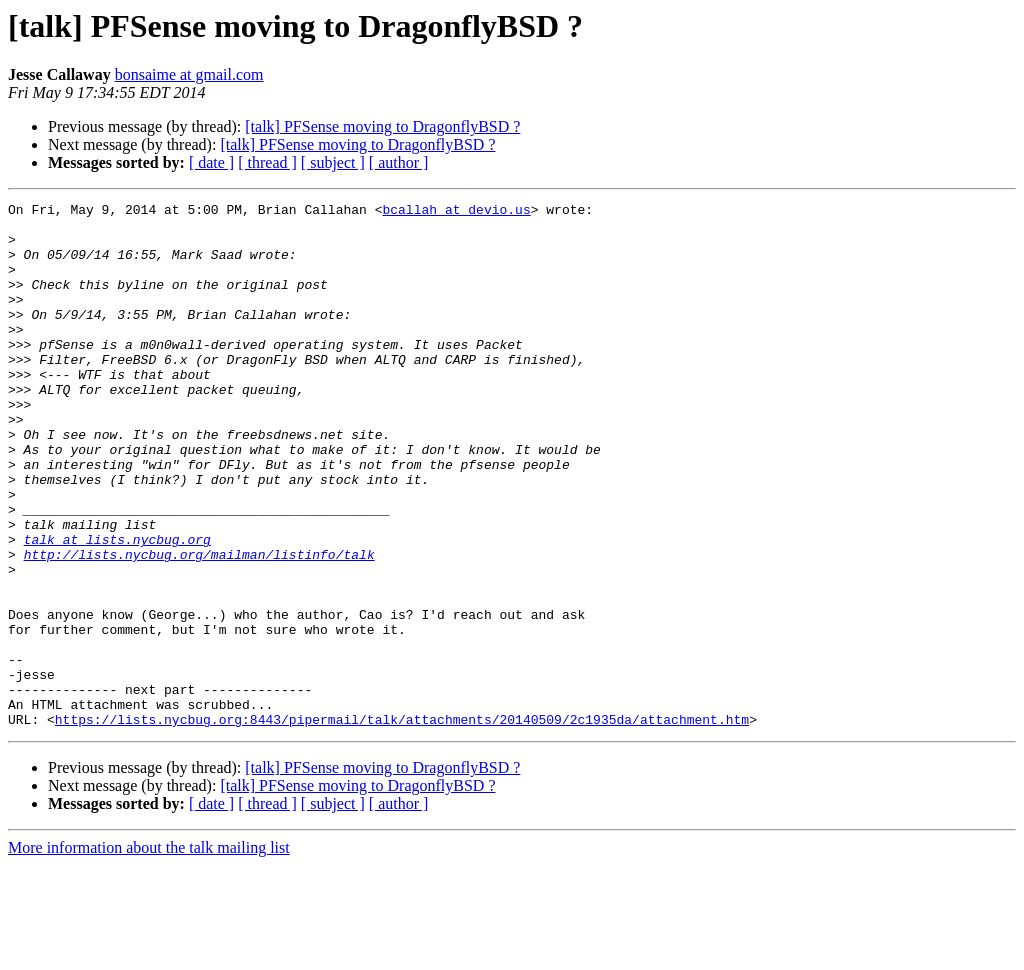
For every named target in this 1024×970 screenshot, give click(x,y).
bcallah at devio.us (456, 212)
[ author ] (399, 162)
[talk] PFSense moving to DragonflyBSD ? (382, 126)
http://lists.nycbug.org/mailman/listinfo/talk (199, 626)
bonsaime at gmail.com (189, 74)
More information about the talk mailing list (149, 952)
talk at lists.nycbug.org (117, 608)
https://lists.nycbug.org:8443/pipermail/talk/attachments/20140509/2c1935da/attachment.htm (402, 824)
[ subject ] (333, 162)
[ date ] (211, 162)
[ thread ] (267, 162)
